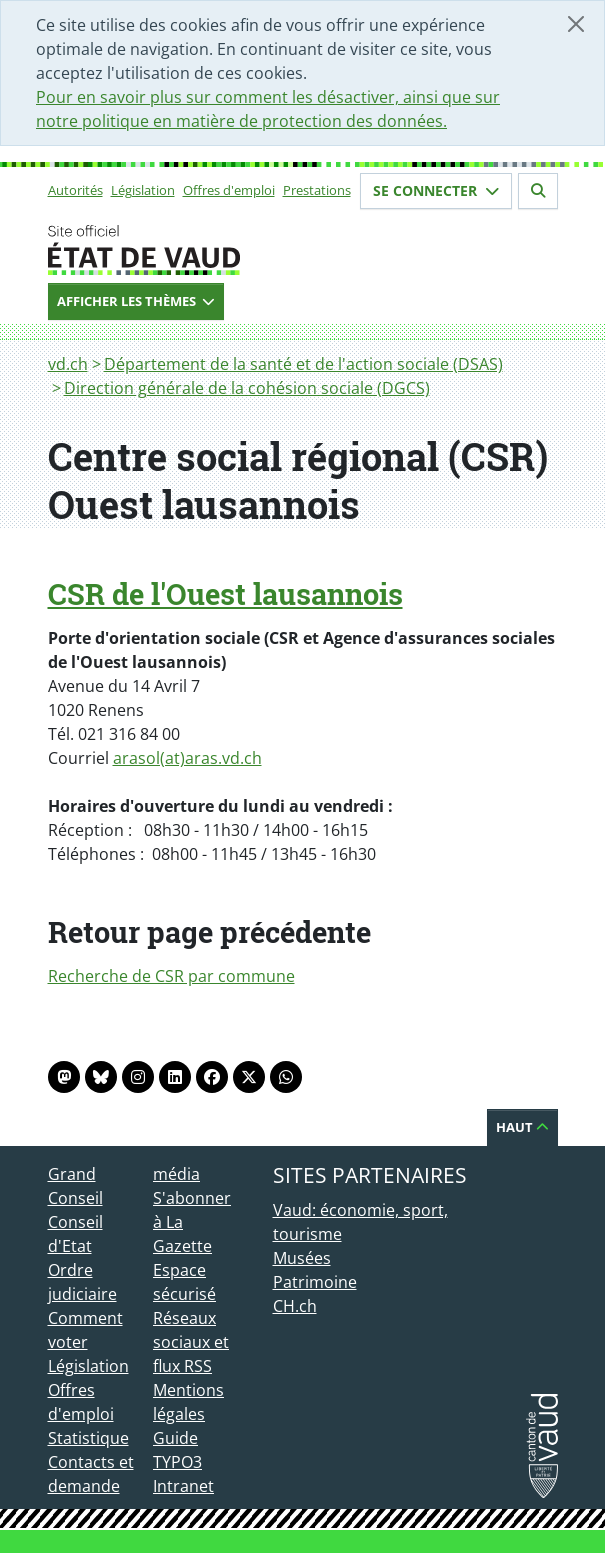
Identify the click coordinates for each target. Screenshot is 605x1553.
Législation (143, 190)
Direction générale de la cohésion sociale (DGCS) (247, 388)
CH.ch (295, 1306)
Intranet (183, 1486)
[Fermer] (576, 24)
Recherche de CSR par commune (171, 976)
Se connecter (436, 190)
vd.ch (68, 364)
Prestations (317, 190)
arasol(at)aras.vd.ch (187, 758)
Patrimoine (315, 1282)
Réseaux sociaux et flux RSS (191, 1342)
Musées (302, 1258)
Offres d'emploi (229, 190)
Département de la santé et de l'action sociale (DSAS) (303, 364)
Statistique (88, 1438)
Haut (522, 1127)
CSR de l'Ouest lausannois (225, 594)
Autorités (75, 190)
